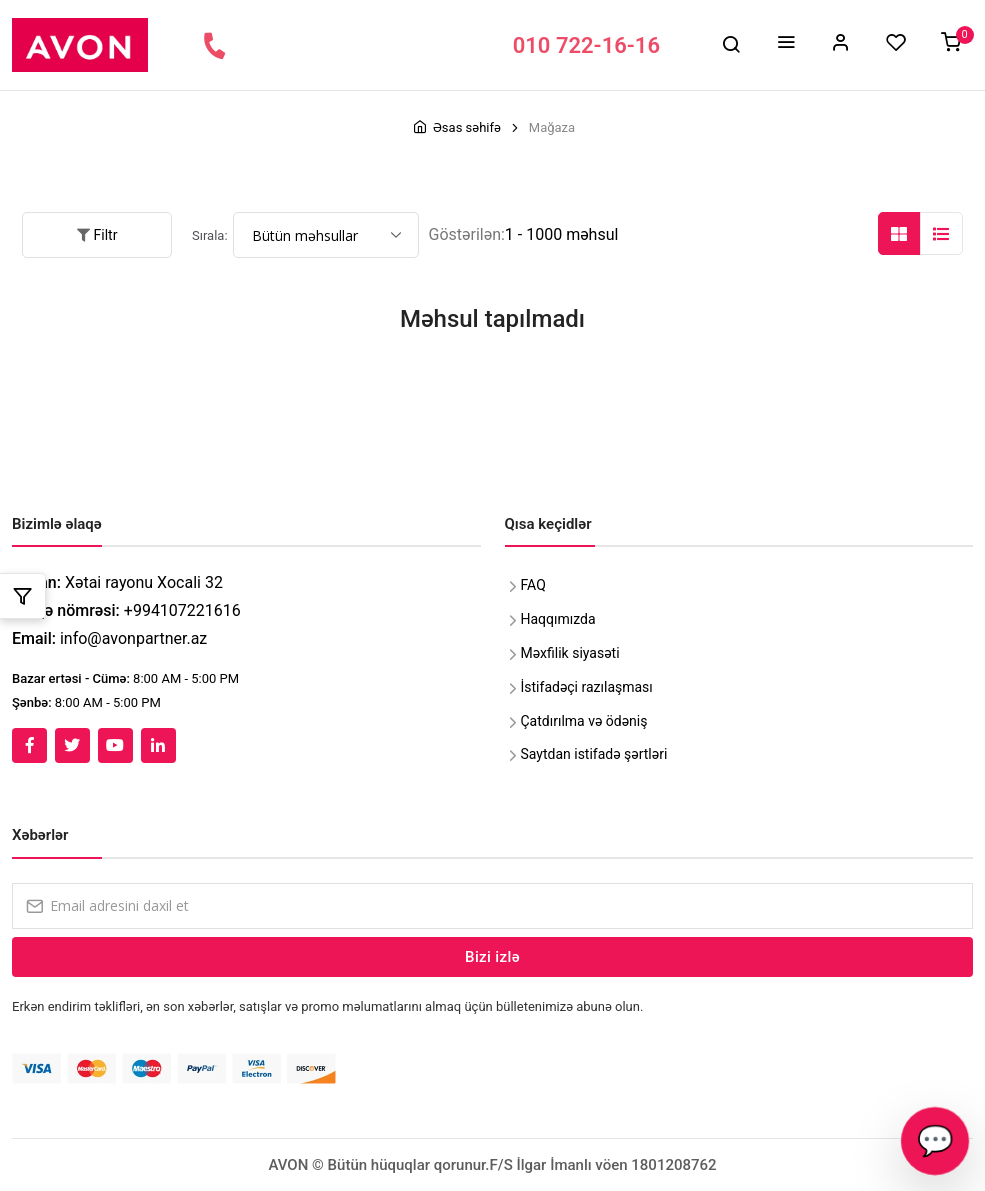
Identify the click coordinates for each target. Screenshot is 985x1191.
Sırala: (210, 235)
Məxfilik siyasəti (570, 653)
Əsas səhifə (467, 127)
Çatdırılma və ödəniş (584, 721)
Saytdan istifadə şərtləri (594, 754)
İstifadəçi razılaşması (587, 687)
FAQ (533, 585)
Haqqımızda (558, 619)
